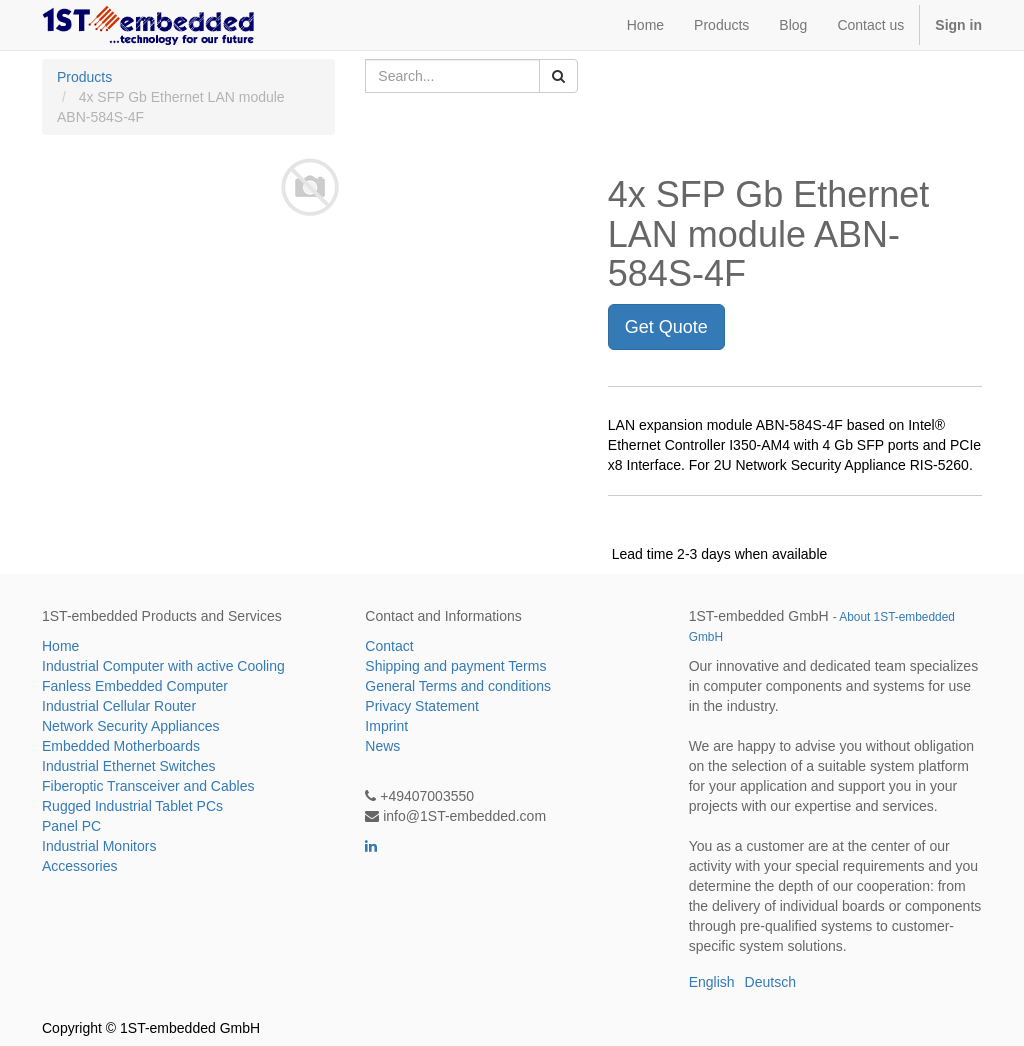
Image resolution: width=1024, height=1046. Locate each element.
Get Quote (666, 327)
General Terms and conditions (458, 686)
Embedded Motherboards (121, 746)
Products (84, 77)
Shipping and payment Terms (455, 666)
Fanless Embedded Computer (135, 686)
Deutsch (770, 982)
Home (60, 646)
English (712, 982)
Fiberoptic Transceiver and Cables (148, 786)
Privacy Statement (422, 706)
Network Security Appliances (130, 726)
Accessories (79, 866)
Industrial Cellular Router (119, 706)
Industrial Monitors (99, 846)
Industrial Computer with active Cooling (163, 666)
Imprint (386, 726)
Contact (389, 646)
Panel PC (71, 826)
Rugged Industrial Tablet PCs (132, 806)
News (382, 746)
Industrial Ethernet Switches (129, 766)
